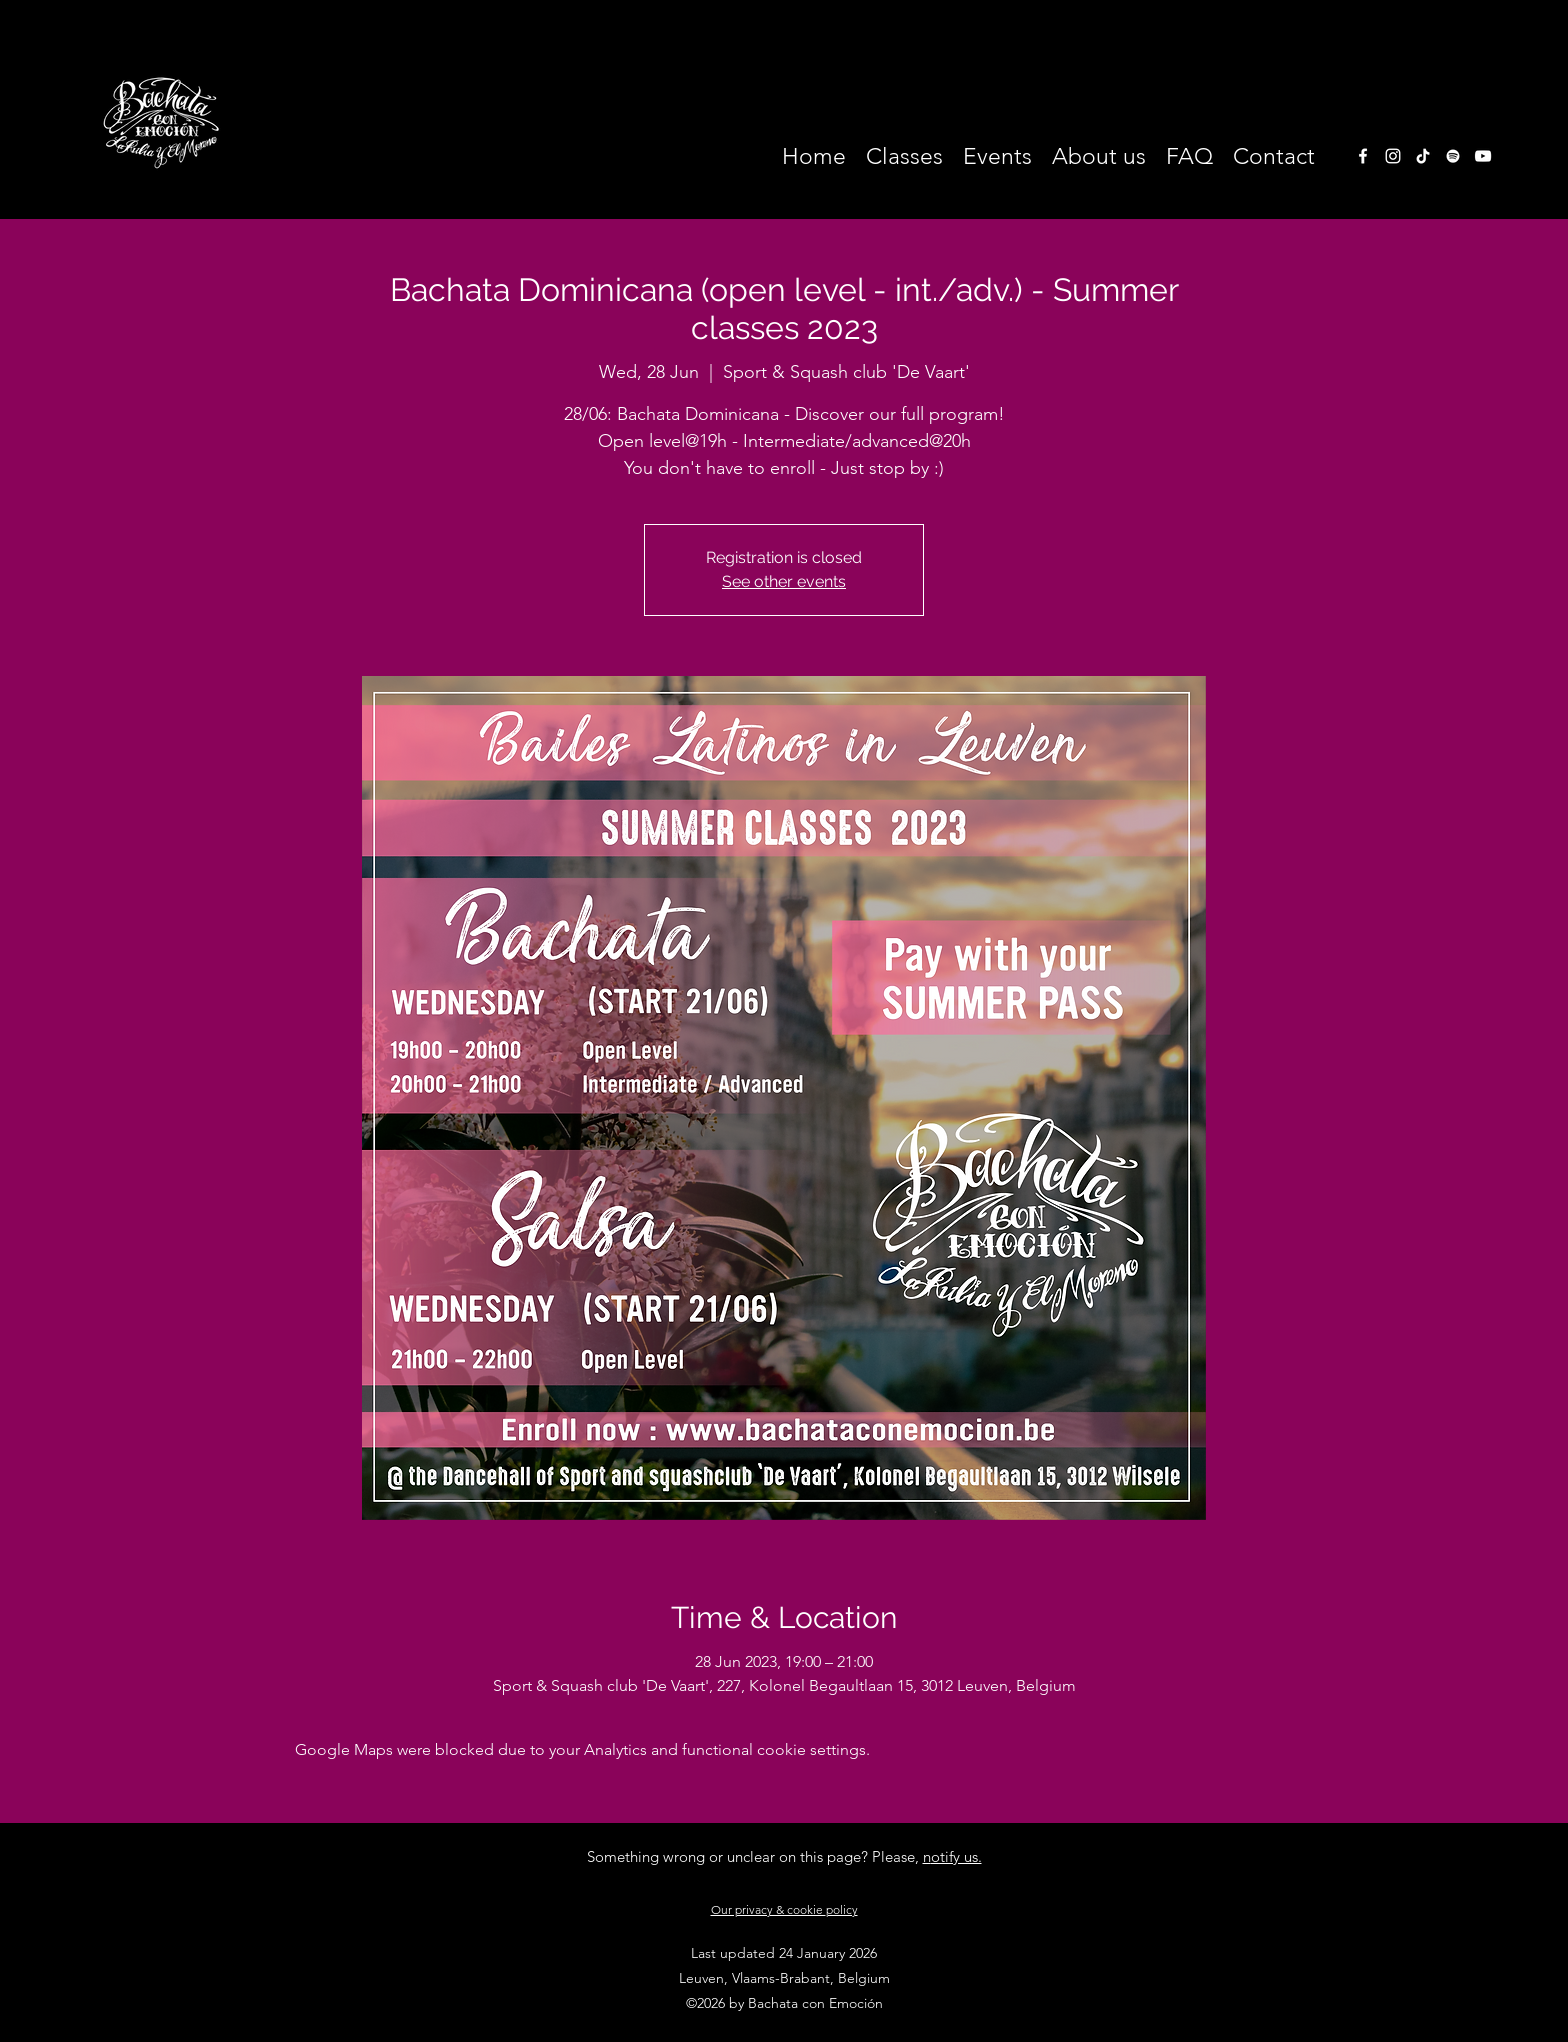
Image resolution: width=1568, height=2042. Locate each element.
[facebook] (1363, 156)
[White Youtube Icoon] (1483, 156)
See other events (784, 581)
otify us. (956, 1856)
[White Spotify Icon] (1453, 156)
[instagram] (1393, 156)
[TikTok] (1423, 156)
